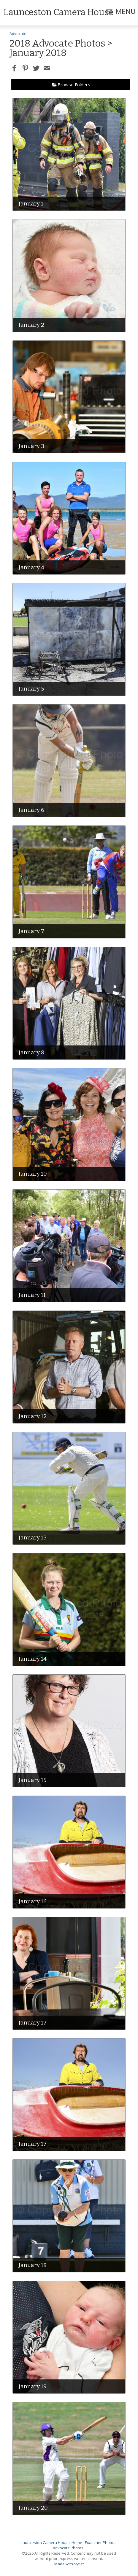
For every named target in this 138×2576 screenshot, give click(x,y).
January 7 (31, 931)
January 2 (31, 324)
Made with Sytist (69, 2564)
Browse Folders (74, 84)
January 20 (33, 2507)
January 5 (31, 688)
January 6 (31, 809)
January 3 (31, 446)
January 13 (33, 1537)
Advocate (17, 33)
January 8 (31, 1052)
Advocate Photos (68, 2548)
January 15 (32, 1780)
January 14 (33, 1658)
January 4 (31, 567)
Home (77, 2542)
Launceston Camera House (45, 2542)
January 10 (33, 1173)
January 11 (32, 1295)
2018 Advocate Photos (57, 43)
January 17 (33, 2022)
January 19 (33, 2386)
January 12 (33, 1416)
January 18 (33, 2265)
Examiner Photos (100, 2542)
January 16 (33, 1901)
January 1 (31, 203)
